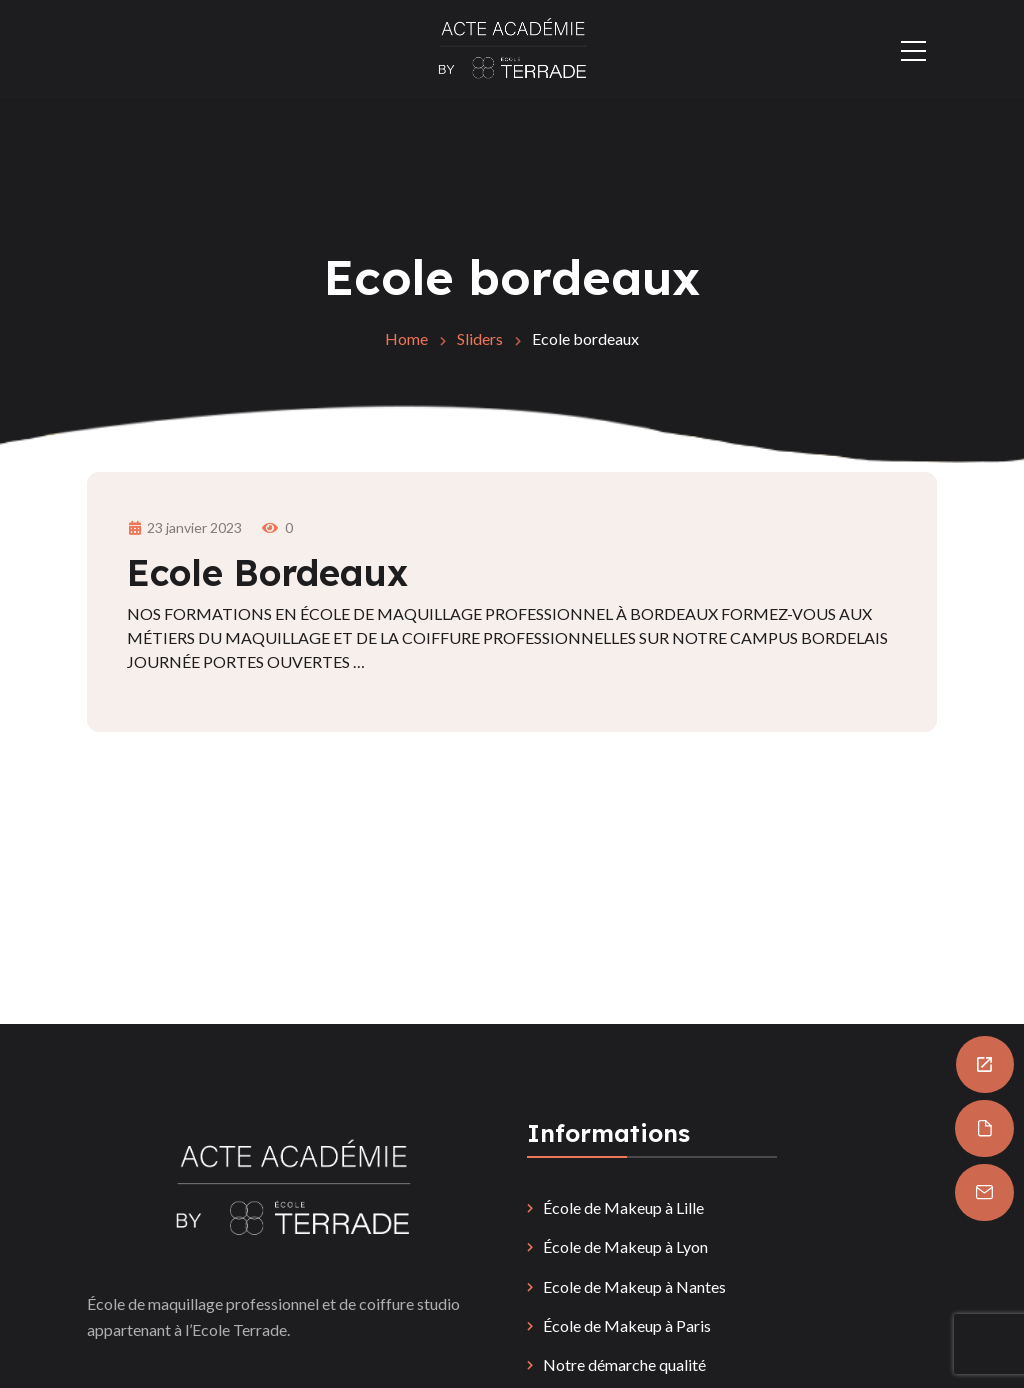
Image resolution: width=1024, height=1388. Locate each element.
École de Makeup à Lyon (625, 1246)
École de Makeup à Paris (627, 1325)
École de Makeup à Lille (623, 1207)
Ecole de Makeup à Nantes (634, 1286)
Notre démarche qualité (624, 1364)
